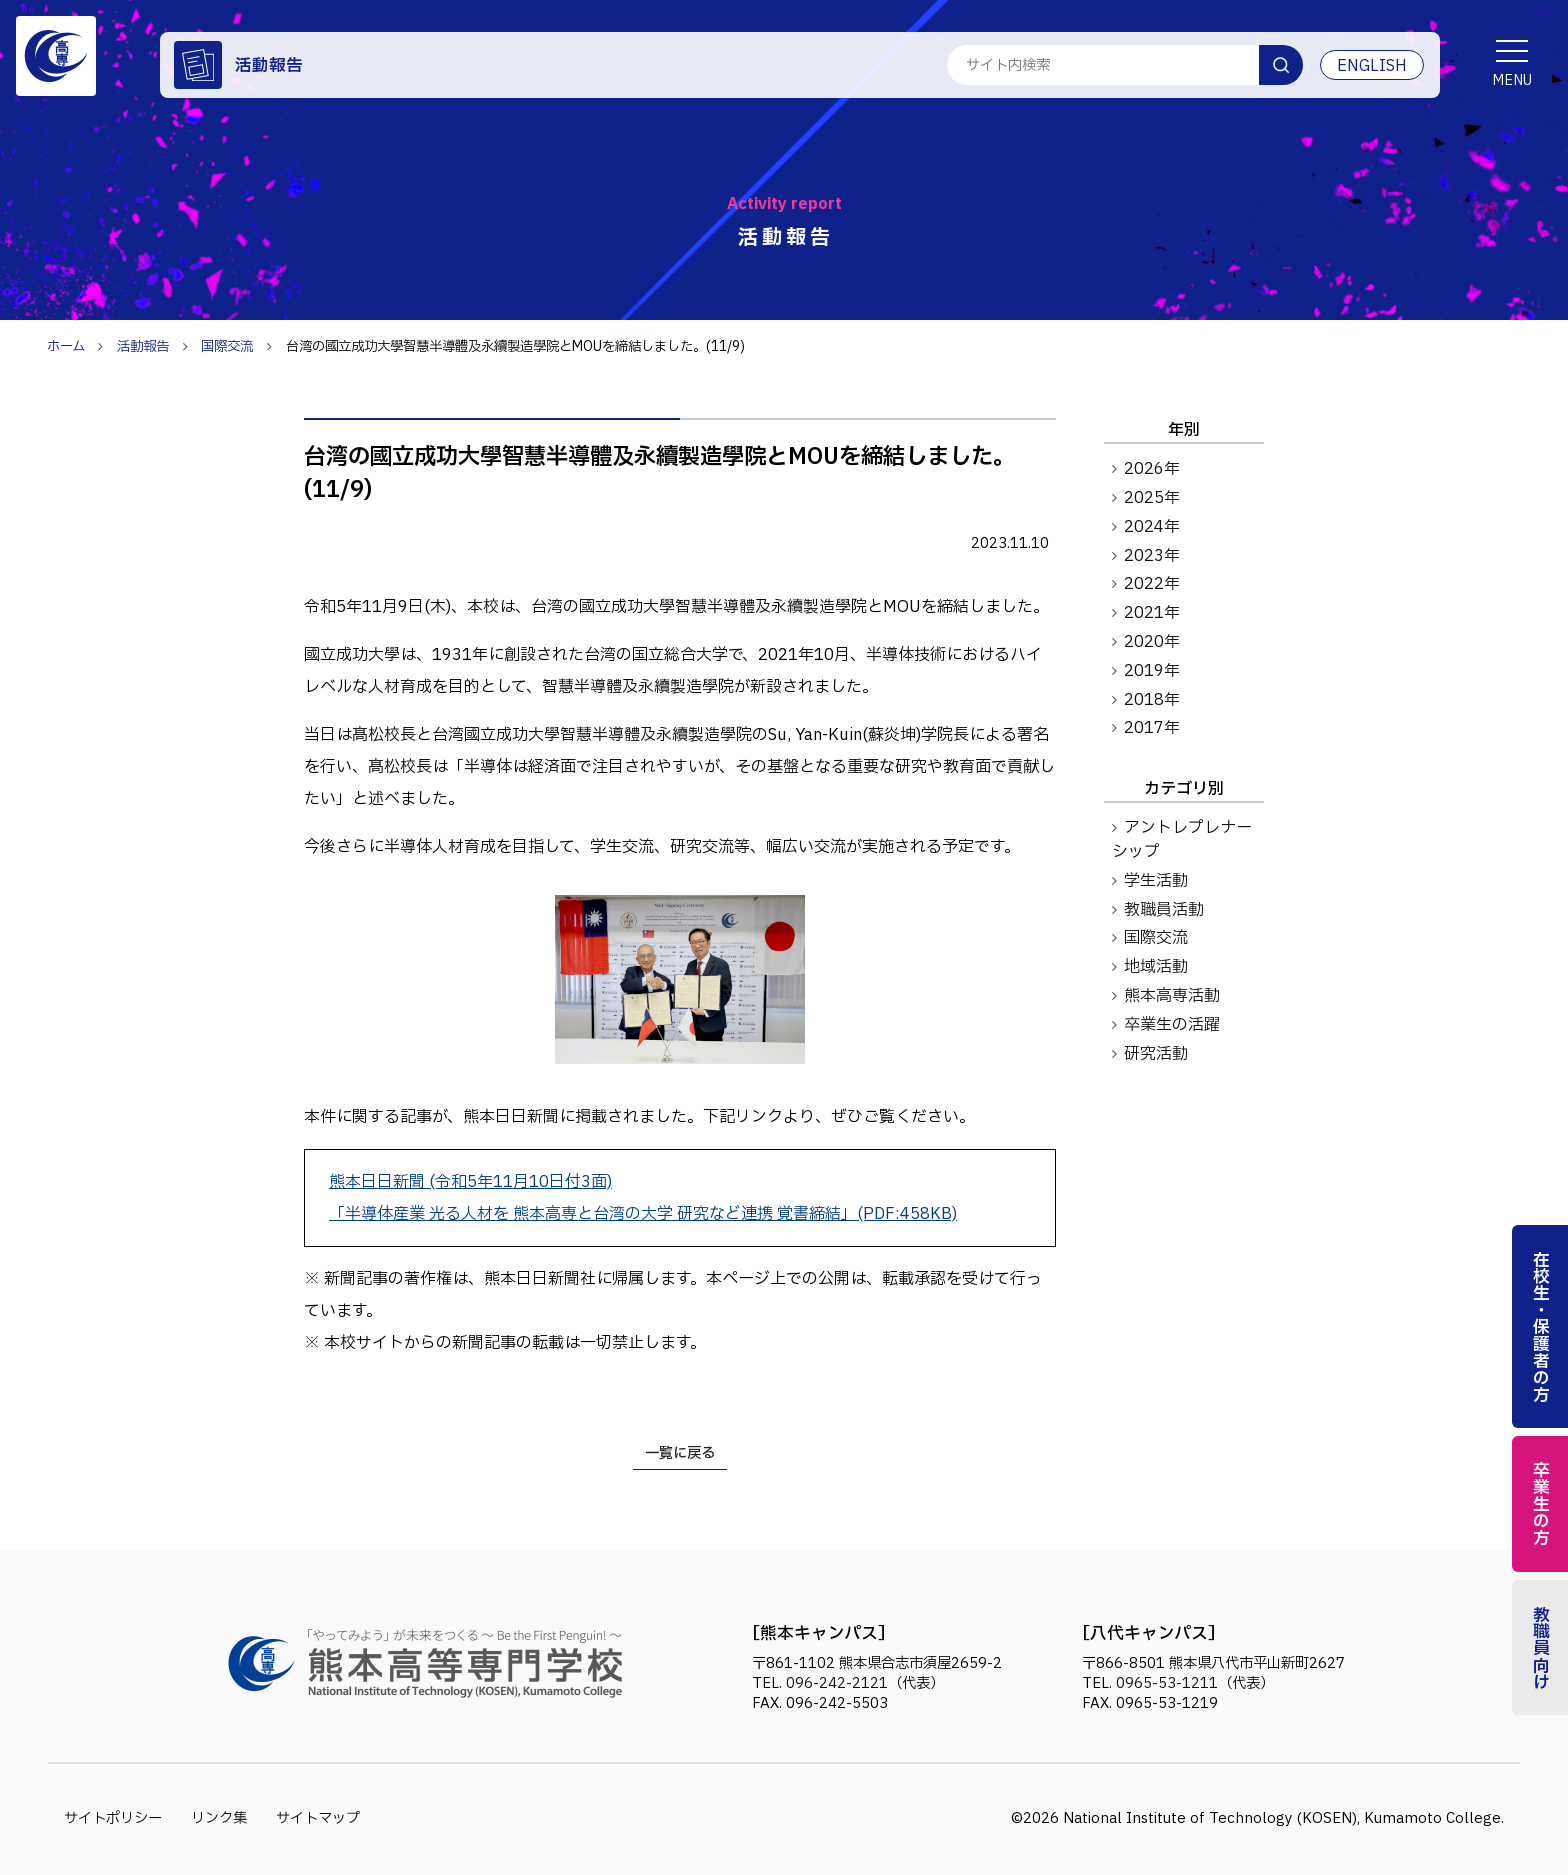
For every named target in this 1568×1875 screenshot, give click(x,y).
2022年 (1152, 584)
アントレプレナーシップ (1182, 840)
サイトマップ (318, 1818)
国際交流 (1156, 938)
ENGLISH (1372, 66)
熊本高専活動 (1172, 996)
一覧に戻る (680, 1453)
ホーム (66, 347)
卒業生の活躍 (1172, 1025)
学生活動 (1156, 881)
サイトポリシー (113, 1818)
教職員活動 (1164, 910)
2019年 (1152, 671)
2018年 (1152, 700)
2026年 (1152, 469)
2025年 (1152, 498)
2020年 (1152, 642)
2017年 (1152, 728)
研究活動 (1156, 1054)
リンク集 (219, 1818)
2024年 (1152, 527)
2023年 (1152, 556)
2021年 (1152, 613)
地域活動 (1156, 967)
